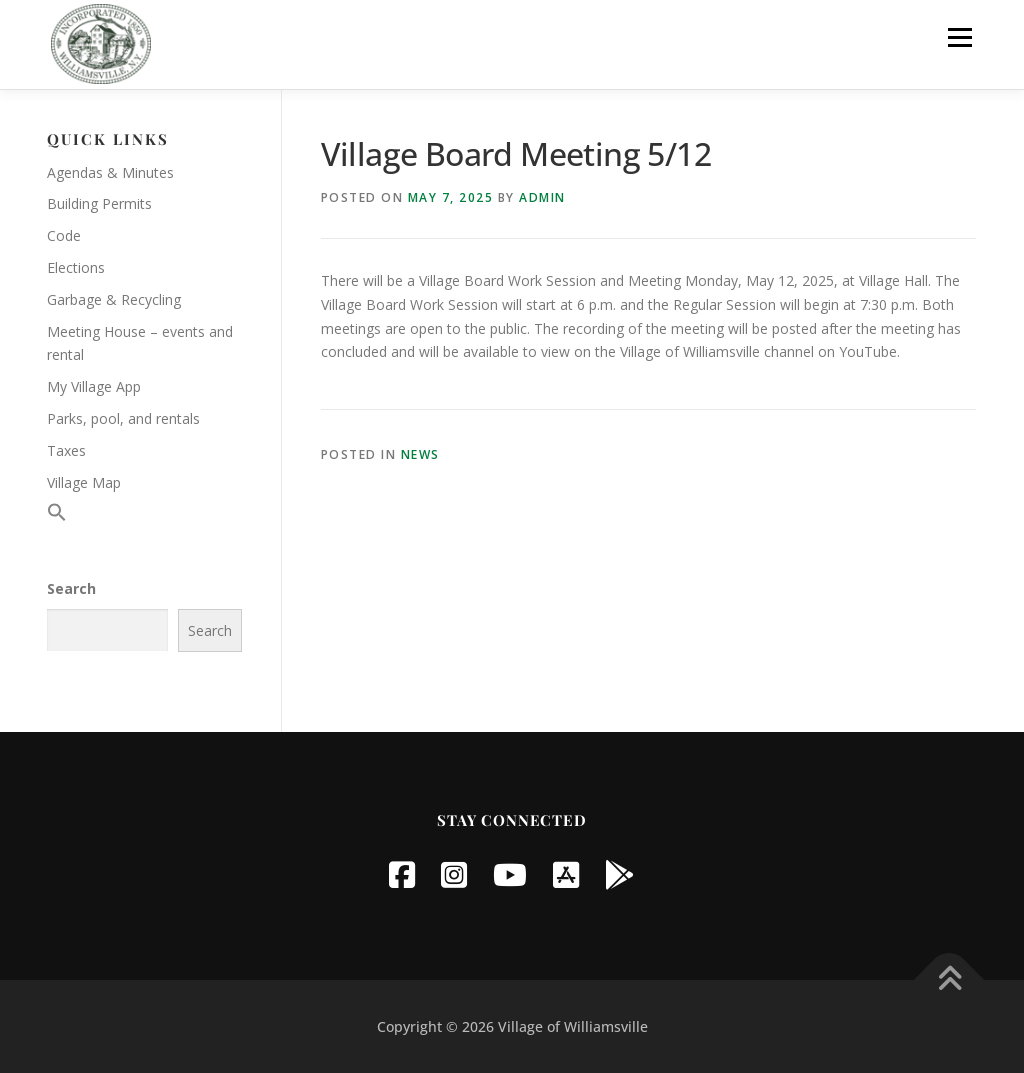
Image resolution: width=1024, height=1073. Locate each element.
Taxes (66, 450)
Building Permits (99, 203)
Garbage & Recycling (114, 299)
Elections (76, 267)
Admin (542, 197)
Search (71, 588)
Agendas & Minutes (110, 172)
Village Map (84, 482)
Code (64, 235)
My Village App (94, 386)
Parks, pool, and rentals (123, 418)
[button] (57, 516)
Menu (959, 37)
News (420, 454)
